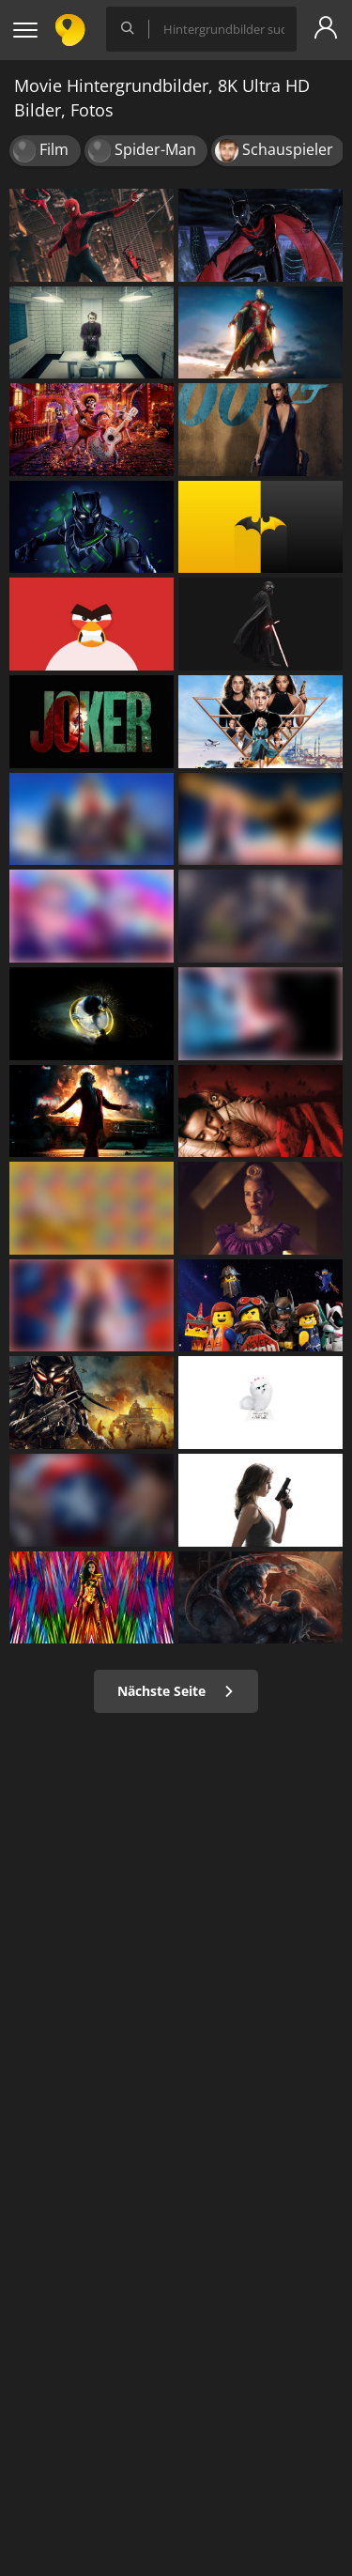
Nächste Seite (176, 1691)
